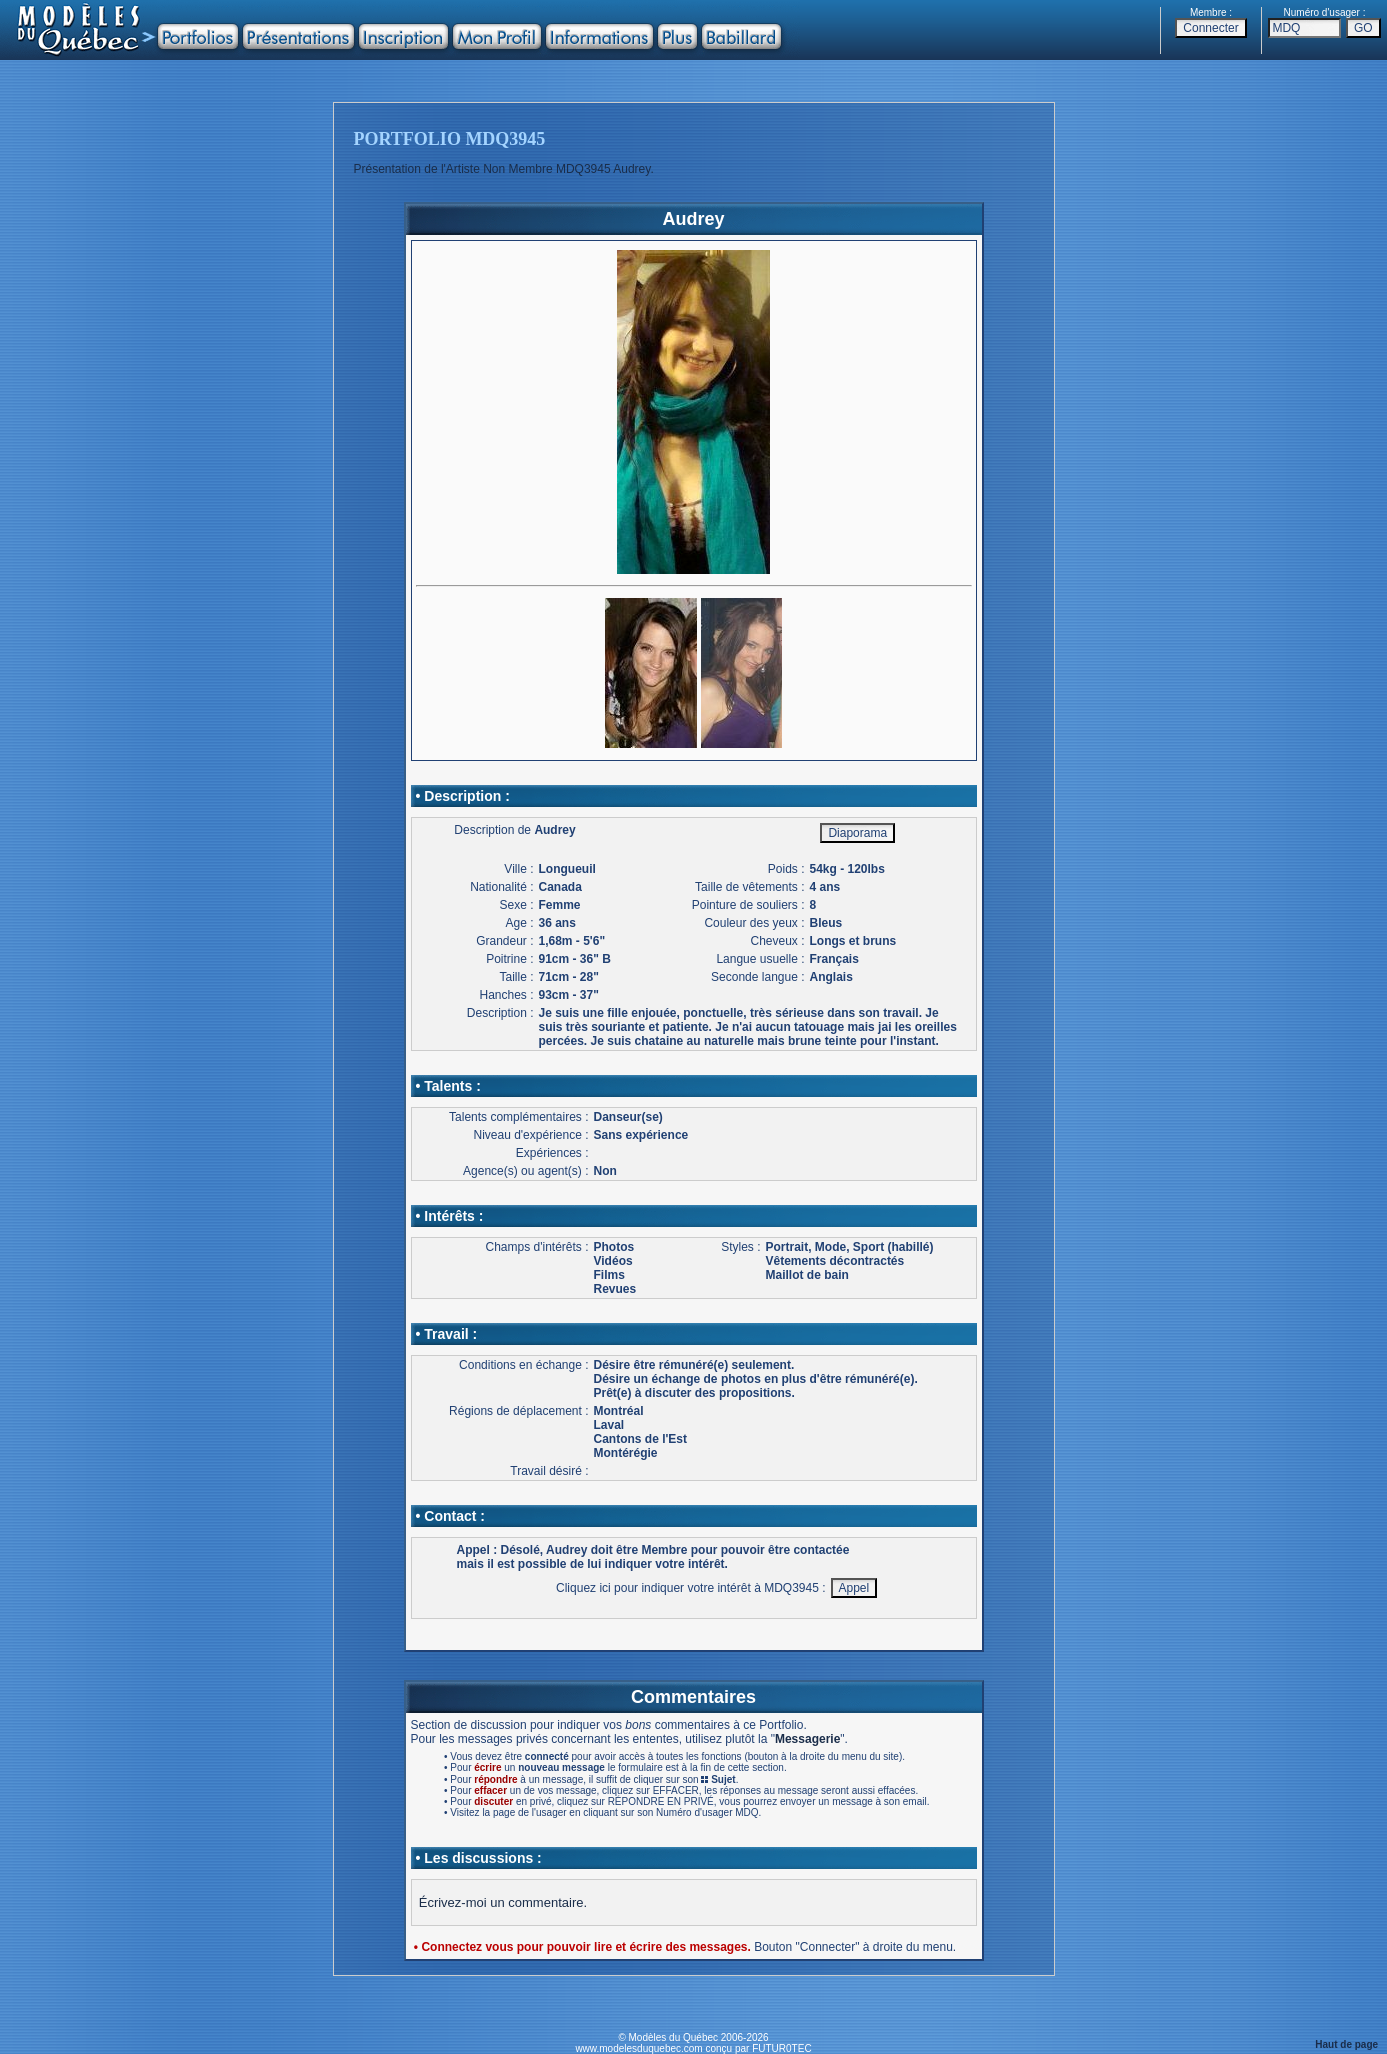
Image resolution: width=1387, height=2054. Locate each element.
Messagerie (807, 1739)
